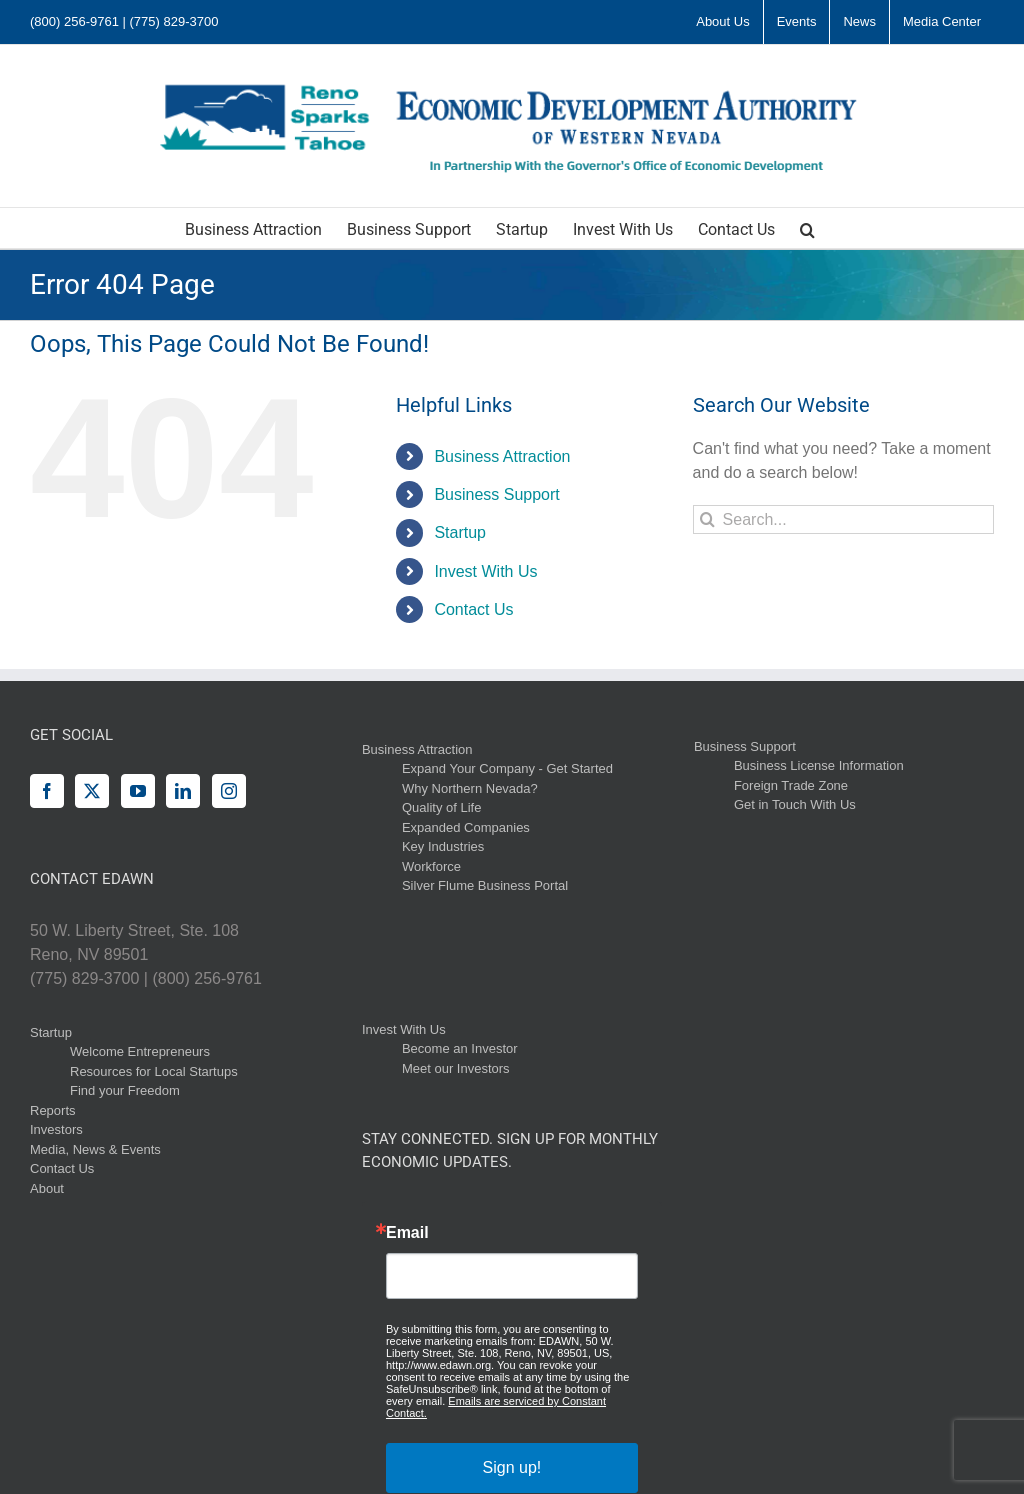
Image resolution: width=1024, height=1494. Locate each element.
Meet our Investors (456, 1068)
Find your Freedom (125, 1090)
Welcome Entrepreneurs (140, 1051)
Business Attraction (502, 456)
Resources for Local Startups (154, 1071)
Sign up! (512, 1467)
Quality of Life (442, 807)
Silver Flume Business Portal (485, 885)
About (47, 1188)
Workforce (431, 866)
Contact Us (473, 609)
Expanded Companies (466, 827)
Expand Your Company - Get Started (507, 768)
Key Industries (443, 846)
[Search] (707, 519)
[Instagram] (229, 791)
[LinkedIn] (183, 791)
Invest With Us (485, 571)
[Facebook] (47, 791)
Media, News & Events (95, 1149)
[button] (807, 228)
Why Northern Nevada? (470, 788)
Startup (460, 532)
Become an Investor (460, 1048)
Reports (53, 1110)
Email (407, 1233)
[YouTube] (138, 791)
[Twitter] (92, 791)
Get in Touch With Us (795, 804)
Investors (56, 1129)
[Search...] (843, 519)
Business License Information (819, 765)
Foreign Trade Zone (791, 785)
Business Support (496, 494)
